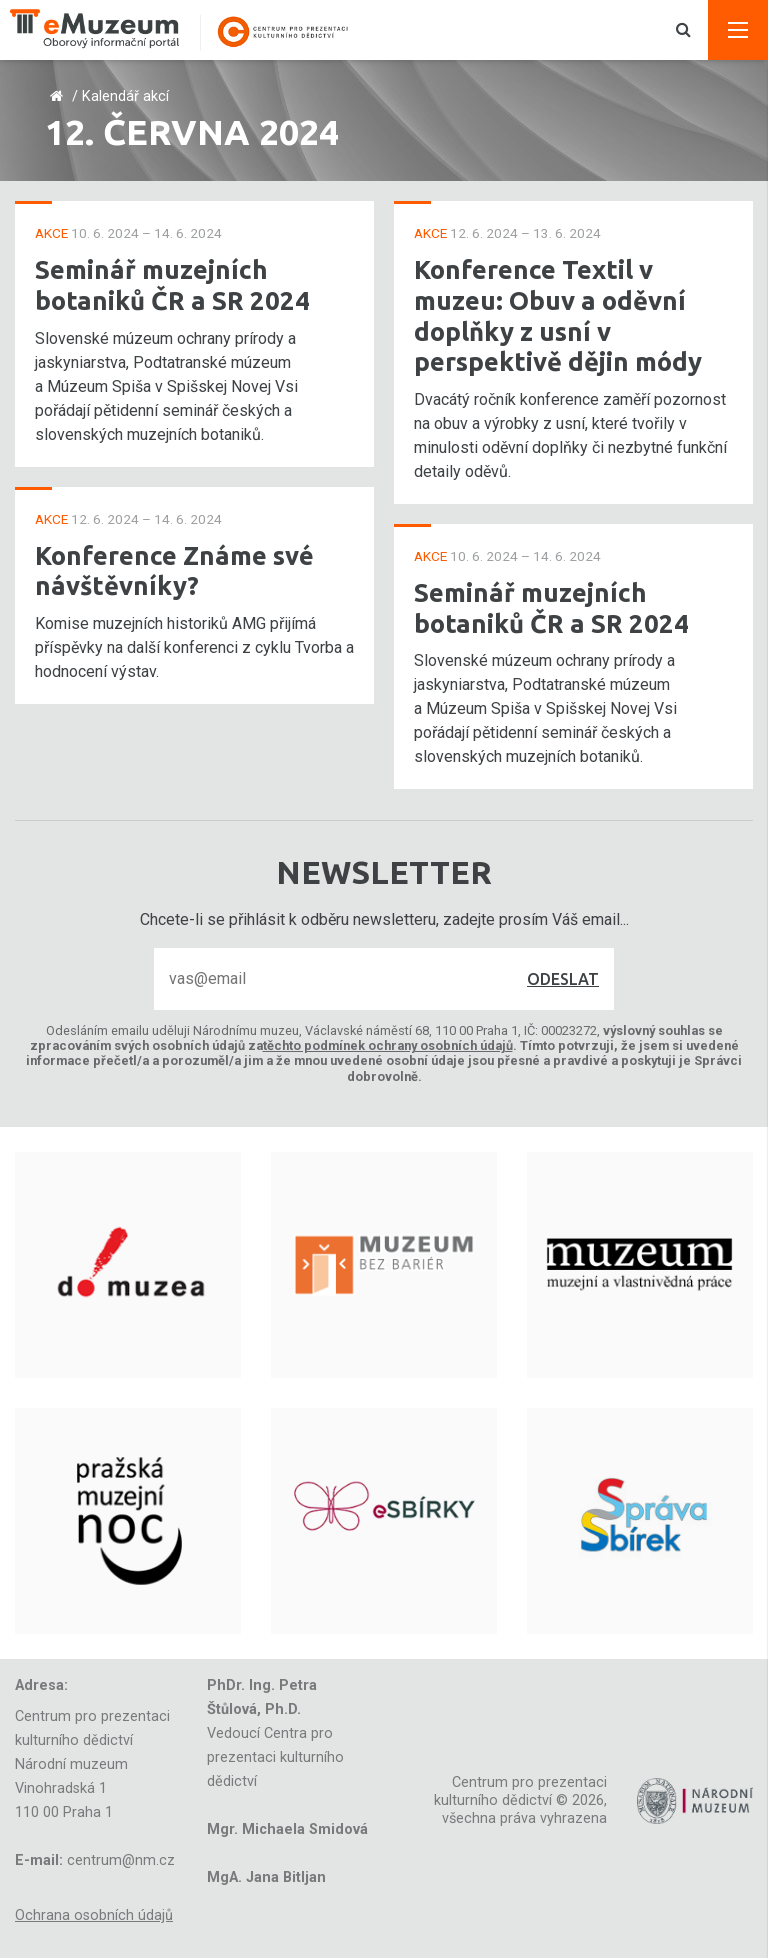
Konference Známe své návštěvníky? (174, 571)
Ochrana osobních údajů (94, 1915)
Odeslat (563, 979)
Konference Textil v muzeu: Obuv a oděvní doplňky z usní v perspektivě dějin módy (558, 315)
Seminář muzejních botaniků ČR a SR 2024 (172, 285)
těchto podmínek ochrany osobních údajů (388, 1045)
